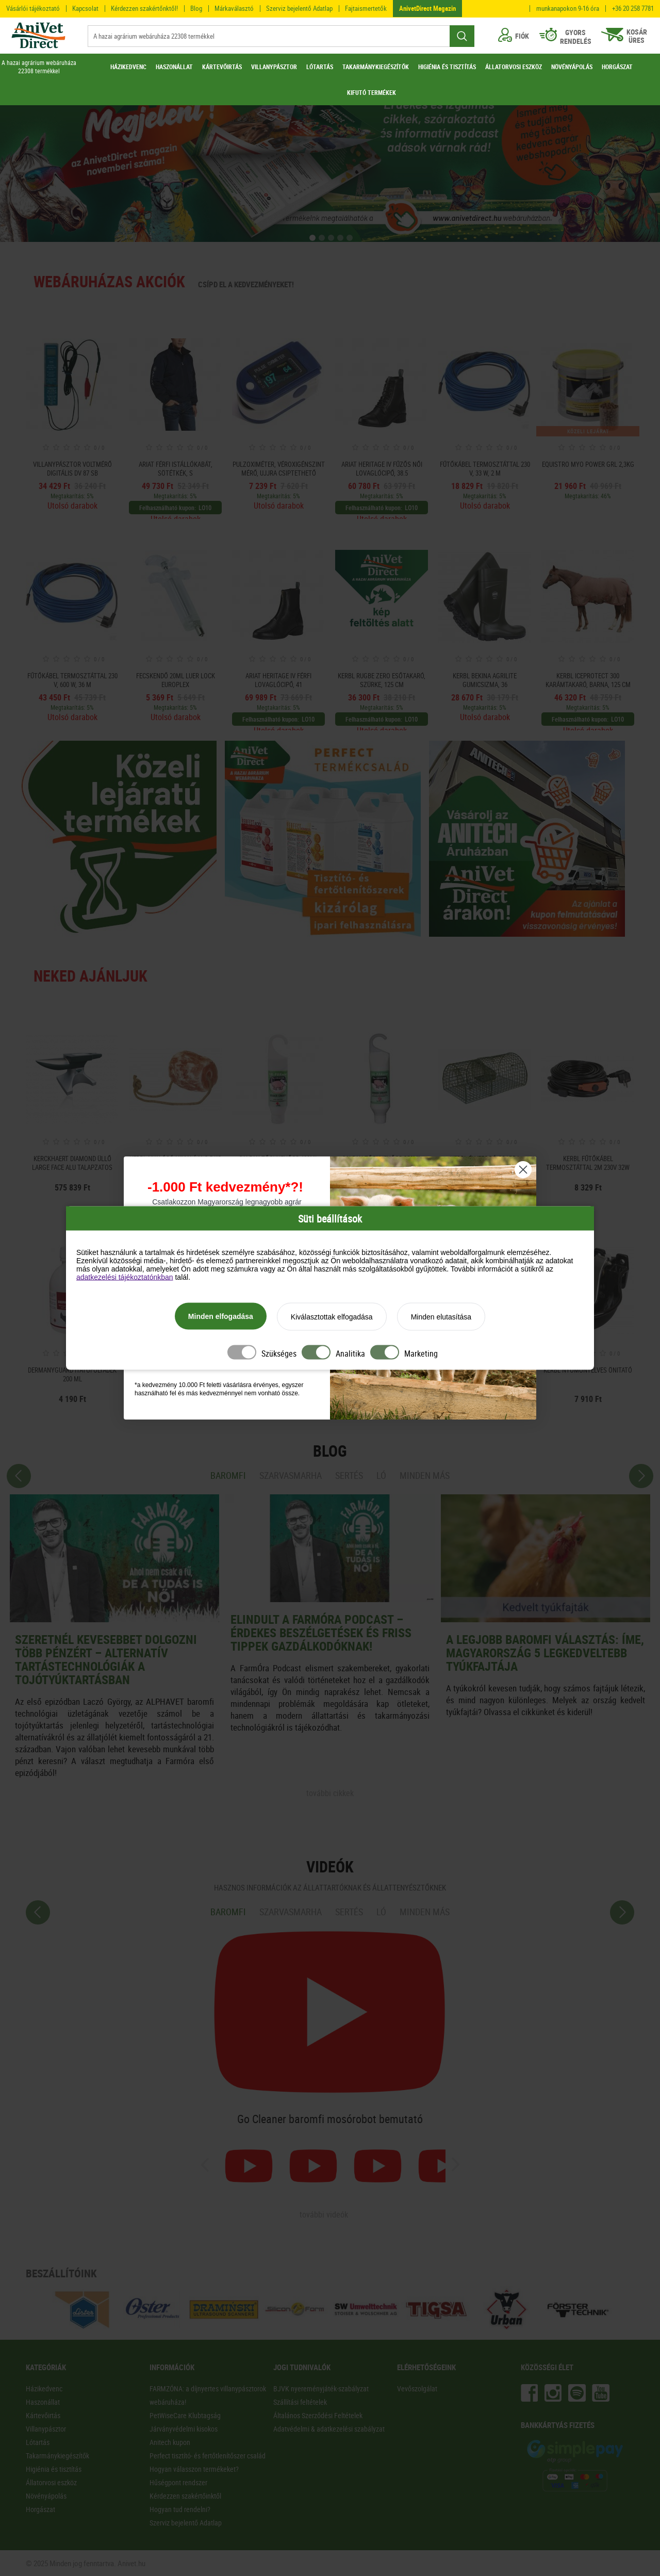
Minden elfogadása (220, 1316)
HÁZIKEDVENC (128, 66)
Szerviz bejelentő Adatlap (299, 8)
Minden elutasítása (441, 1317)
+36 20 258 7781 (633, 8)
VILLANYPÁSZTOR (274, 66)
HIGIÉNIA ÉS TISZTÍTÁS (447, 66)
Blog (196, 8)
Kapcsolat (85, 8)
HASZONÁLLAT (174, 66)
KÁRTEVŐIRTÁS (222, 66)
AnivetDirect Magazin (427, 8)
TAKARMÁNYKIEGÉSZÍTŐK (375, 66)
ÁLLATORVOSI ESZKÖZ (513, 66)
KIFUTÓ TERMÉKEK (371, 92)
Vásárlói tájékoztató (33, 8)
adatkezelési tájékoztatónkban (124, 1277)
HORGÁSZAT (617, 66)
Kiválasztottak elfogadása (332, 1317)
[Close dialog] (523, 1170)
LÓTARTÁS (319, 66)
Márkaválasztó (234, 8)
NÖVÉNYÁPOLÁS (571, 66)
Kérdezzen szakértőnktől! (144, 8)
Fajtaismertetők (366, 8)
